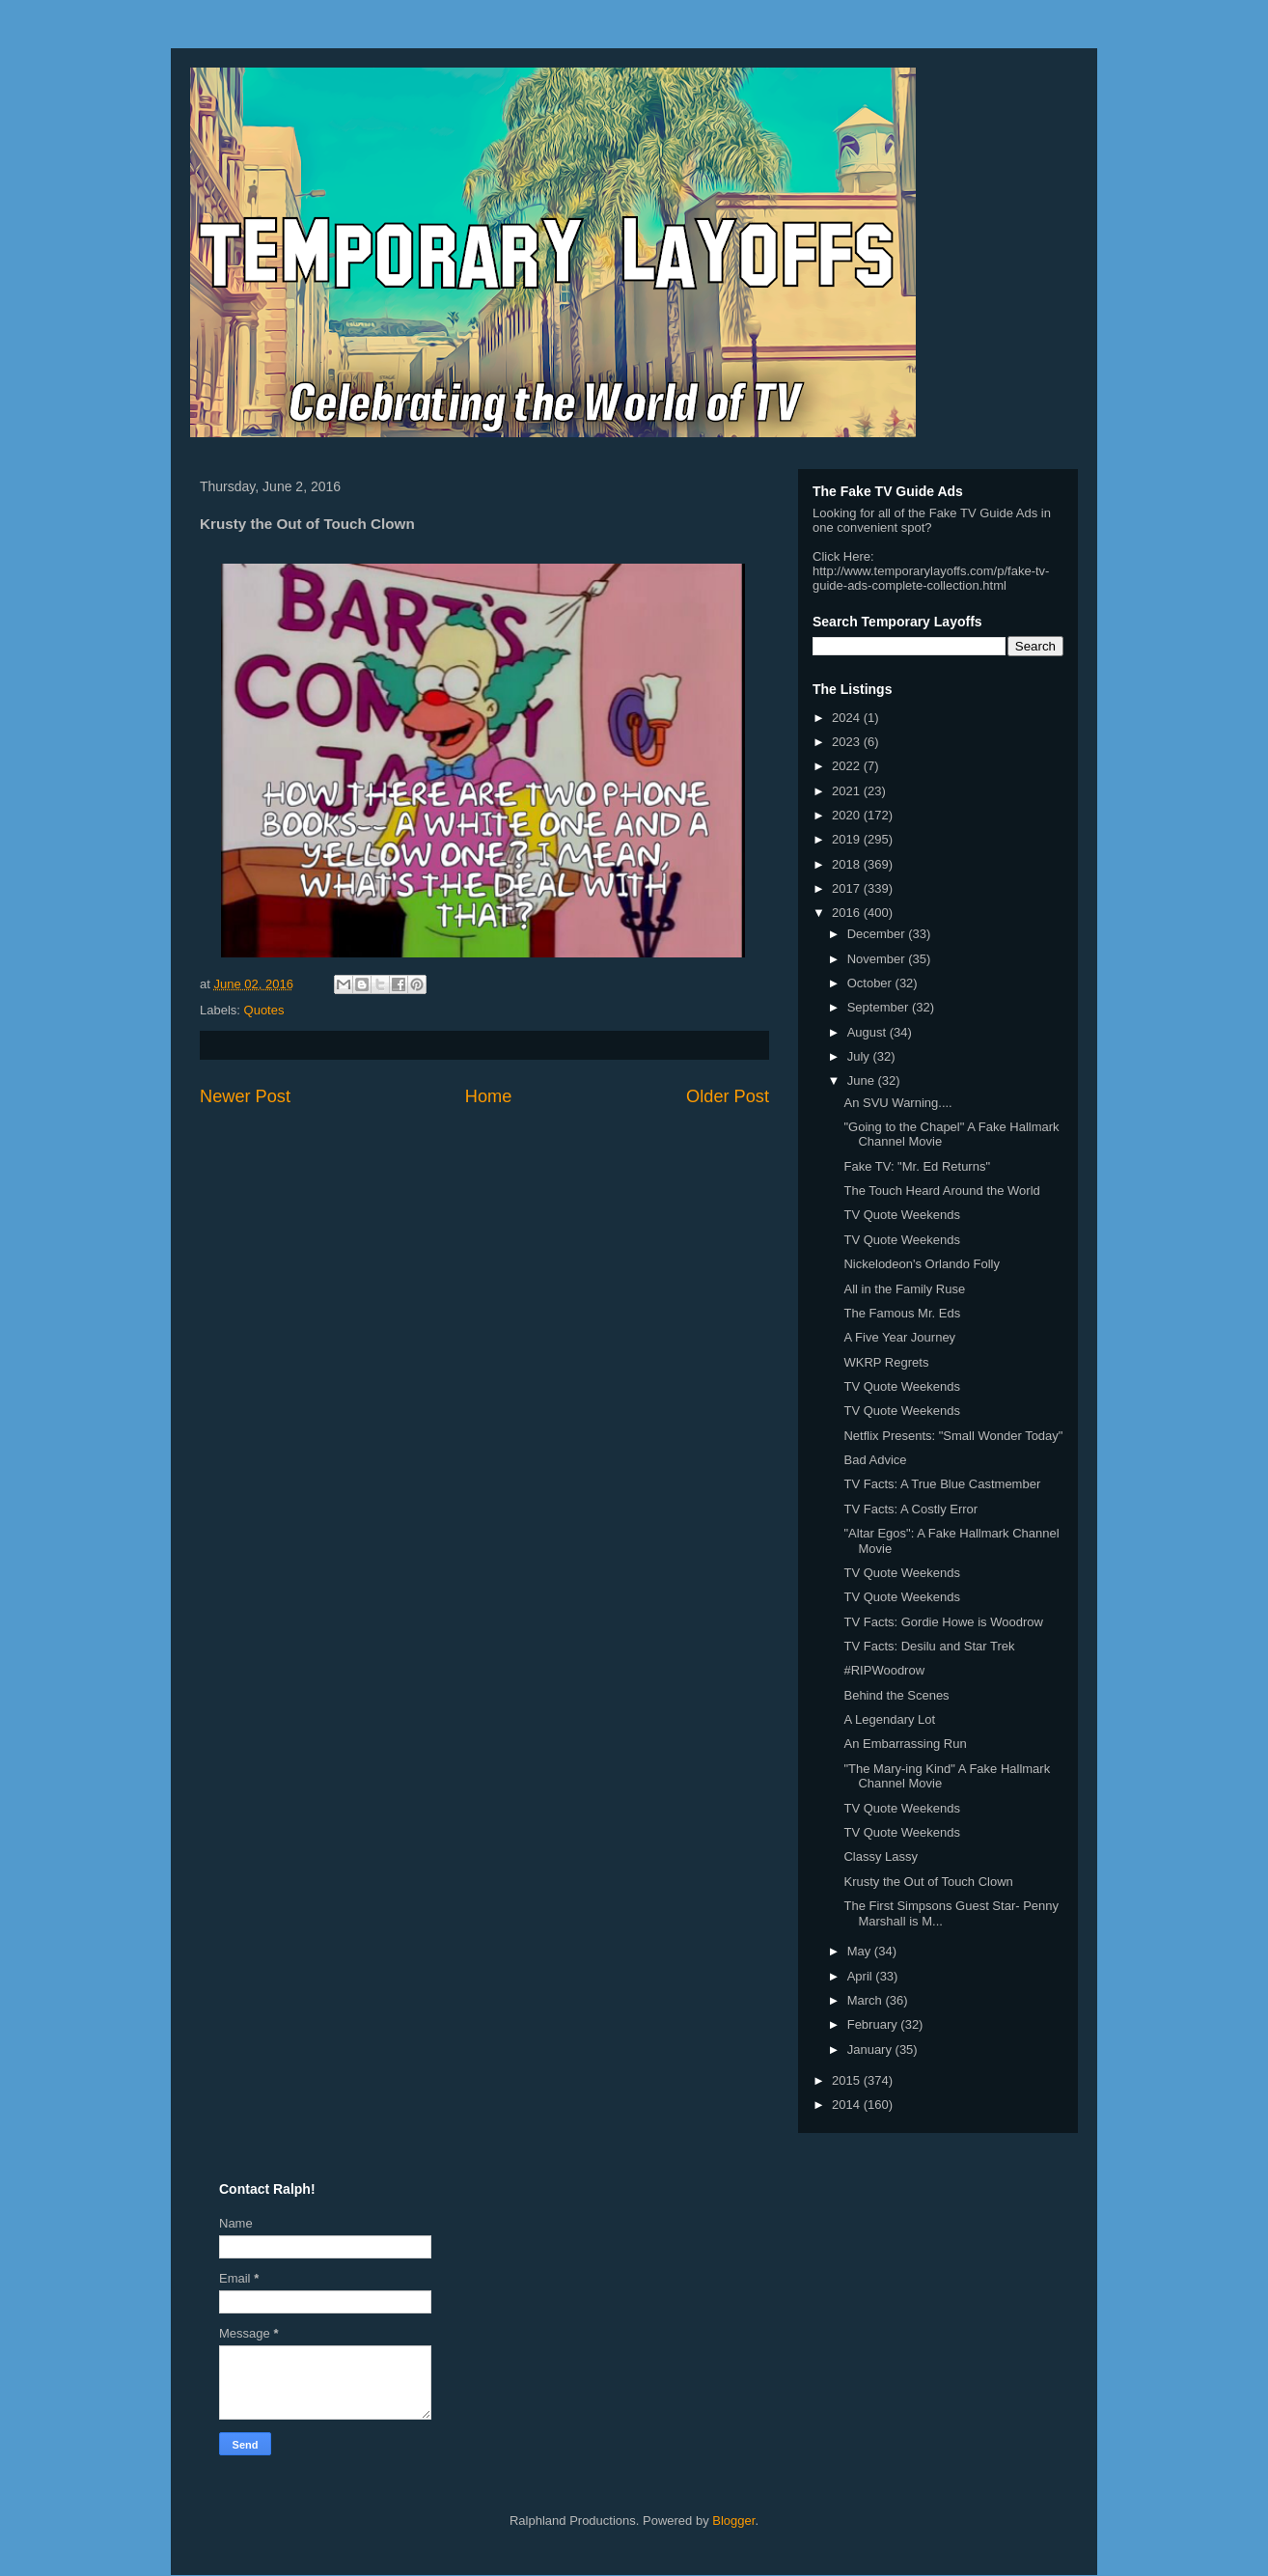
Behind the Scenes (896, 1695)
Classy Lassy (880, 1856)
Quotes (264, 1010)
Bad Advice (874, 1460)
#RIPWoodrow (883, 1670)
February (874, 2024)
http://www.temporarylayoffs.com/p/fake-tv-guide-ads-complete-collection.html (931, 578)
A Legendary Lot (889, 1719)
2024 (848, 717)
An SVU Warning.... (897, 1102)
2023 (848, 741)
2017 (848, 888)
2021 (848, 791)
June (862, 1080)
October (871, 983)
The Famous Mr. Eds (901, 1313)
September (879, 1007)
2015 (848, 2080)
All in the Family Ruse (904, 1289)
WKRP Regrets (885, 1362)
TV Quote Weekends (901, 1214)
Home (488, 1096)
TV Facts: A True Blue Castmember (941, 1484)
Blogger (733, 2520)
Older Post (727, 1096)
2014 (848, 2104)
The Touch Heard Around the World (941, 1190)
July (860, 1056)
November (878, 959)
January (871, 2049)
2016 (848, 912)
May (860, 1951)
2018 (848, 864)
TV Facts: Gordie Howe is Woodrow (942, 1622)
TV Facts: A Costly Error (910, 1509)
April (861, 1976)
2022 (848, 766)
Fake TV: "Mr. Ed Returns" (916, 1166)
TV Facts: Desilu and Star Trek (928, 1646)
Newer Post (245, 1096)
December (878, 934)
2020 (848, 815)
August (868, 1032)
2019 (848, 839)
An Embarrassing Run (904, 1743)
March (866, 2000)
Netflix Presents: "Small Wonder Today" (952, 1435)
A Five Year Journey (899, 1337)
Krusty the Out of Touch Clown (927, 1881)
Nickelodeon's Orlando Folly (921, 1264)
